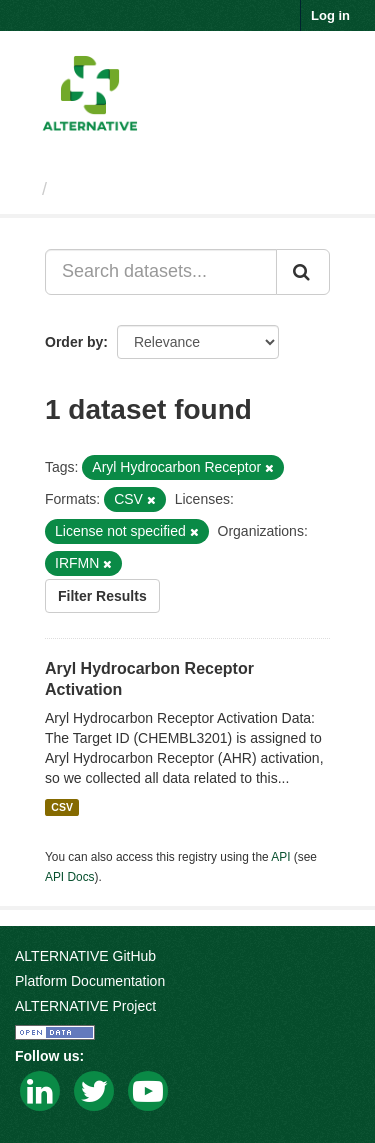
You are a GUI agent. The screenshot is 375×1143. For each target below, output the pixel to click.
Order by (74, 342)
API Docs (70, 877)
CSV (62, 807)
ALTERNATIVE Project (85, 1006)
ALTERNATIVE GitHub (85, 956)
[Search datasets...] (161, 272)
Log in (330, 15)
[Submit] (303, 272)
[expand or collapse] (343, 69)
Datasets (94, 189)
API (280, 857)
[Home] (23, 189)
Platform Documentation (90, 981)
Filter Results (102, 596)
